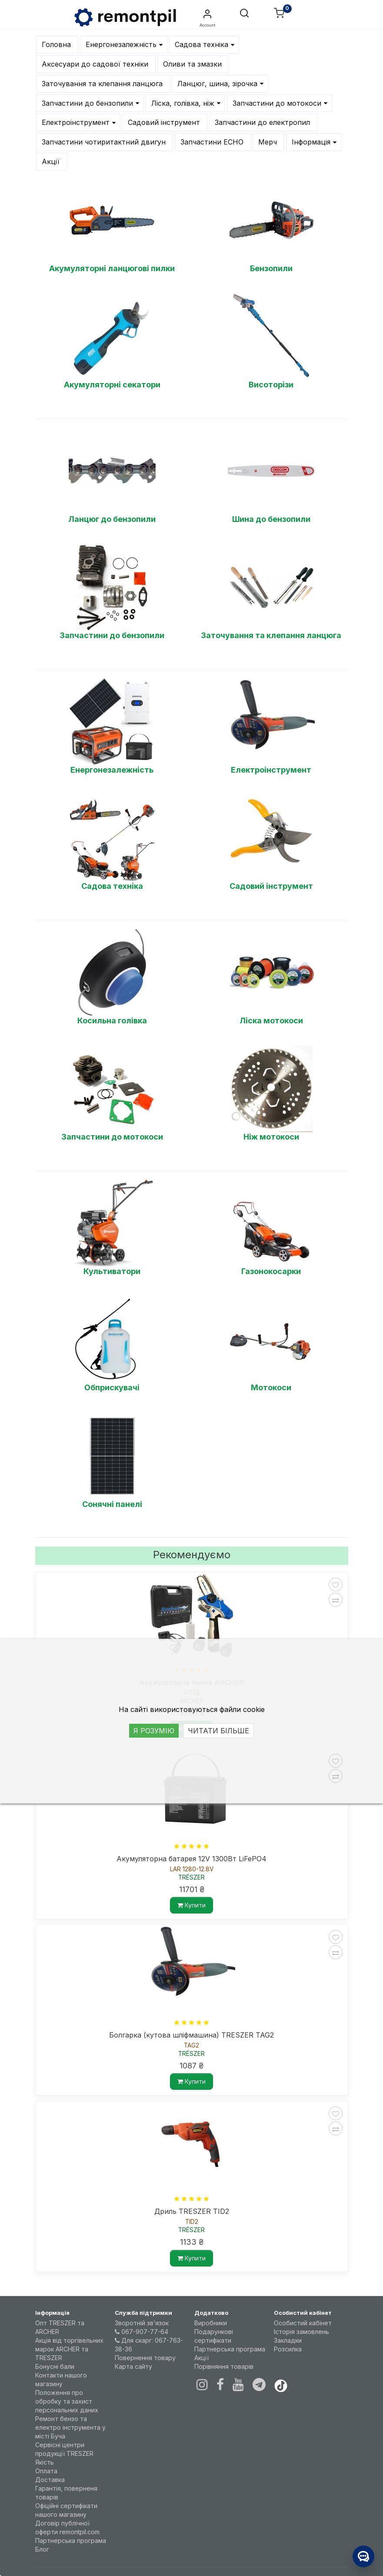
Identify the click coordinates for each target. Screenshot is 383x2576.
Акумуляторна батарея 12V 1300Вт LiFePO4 (191, 1858)
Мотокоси (271, 1387)
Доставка (50, 2479)
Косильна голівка (112, 1020)
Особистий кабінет (303, 2323)
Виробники (210, 2323)
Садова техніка (112, 886)
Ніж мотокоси (271, 1136)
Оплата (46, 2471)
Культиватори (111, 1271)
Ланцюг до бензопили (112, 519)
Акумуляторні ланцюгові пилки (112, 268)
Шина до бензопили (271, 519)
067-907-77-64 (141, 2331)
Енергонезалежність (111, 769)
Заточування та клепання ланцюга (271, 635)
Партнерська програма (70, 2540)
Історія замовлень (301, 2331)
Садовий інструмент (271, 886)
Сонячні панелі (112, 1504)
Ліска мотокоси (271, 1020)
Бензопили (271, 268)
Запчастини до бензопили (112, 635)
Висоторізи (271, 384)
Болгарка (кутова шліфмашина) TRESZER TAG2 (191, 2035)
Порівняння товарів (223, 2366)
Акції (201, 2357)
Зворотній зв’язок (142, 2323)
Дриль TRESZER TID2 (191, 2211)
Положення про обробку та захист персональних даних (66, 2401)
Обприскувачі (112, 1387)
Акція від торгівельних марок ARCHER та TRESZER (69, 2349)
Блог (42, 2549)
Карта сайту (133, 2366)
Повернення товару (145, 2357)
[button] (244, 14)
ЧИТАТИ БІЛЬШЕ (218, 1730)
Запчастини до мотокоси (112, 1136)
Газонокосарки (271, 1271)
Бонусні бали (54, 2366)
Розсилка (288, 2349)
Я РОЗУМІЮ (153, 1730)
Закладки (288, 2340)
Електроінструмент (271, 769)
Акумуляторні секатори (112, 384)
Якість (44, 2462)
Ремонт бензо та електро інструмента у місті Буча (70, 2427)
